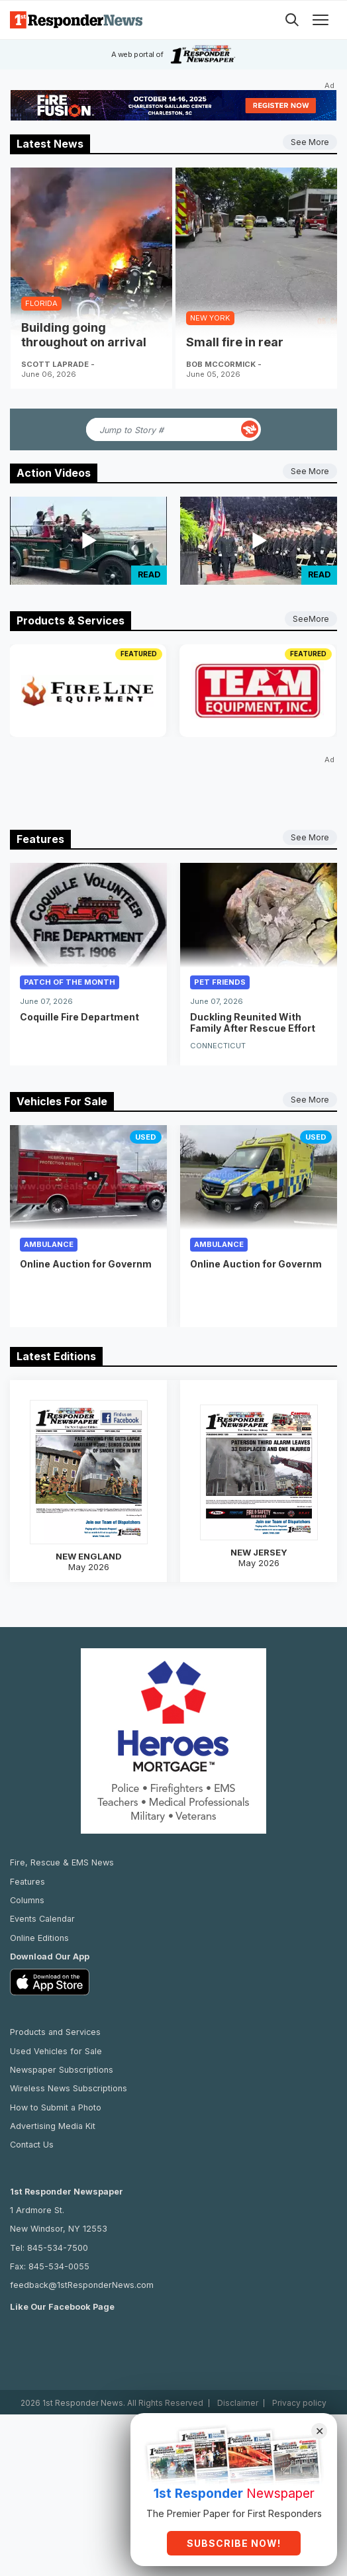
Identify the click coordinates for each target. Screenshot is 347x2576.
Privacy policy (299, 2380)
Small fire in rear (234, 342)
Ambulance (49, 1236)
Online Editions (39, 1915)
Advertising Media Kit (52, 2103)
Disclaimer (237, 2380)
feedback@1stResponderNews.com (82, 2262)
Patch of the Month (69, 982)
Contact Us (32, 2121)
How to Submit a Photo (55, 2084)
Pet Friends (220, 982)
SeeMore (311, 619)
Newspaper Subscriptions (61, 2047)
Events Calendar (42, 1896)
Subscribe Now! (234, 2543)
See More (310, 142)
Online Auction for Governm (86, 1256)
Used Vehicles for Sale (56, 2028)
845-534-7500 (57, 2224)
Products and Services (55, 2009)
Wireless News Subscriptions (68, 2065)
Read (149, 574)
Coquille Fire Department (79, 1016)
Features (27, 1858)
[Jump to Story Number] (162, 429)
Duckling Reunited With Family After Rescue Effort (252, 1022)
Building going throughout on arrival (83, 335)
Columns (27, 1877)
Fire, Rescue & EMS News (62, 1839)
